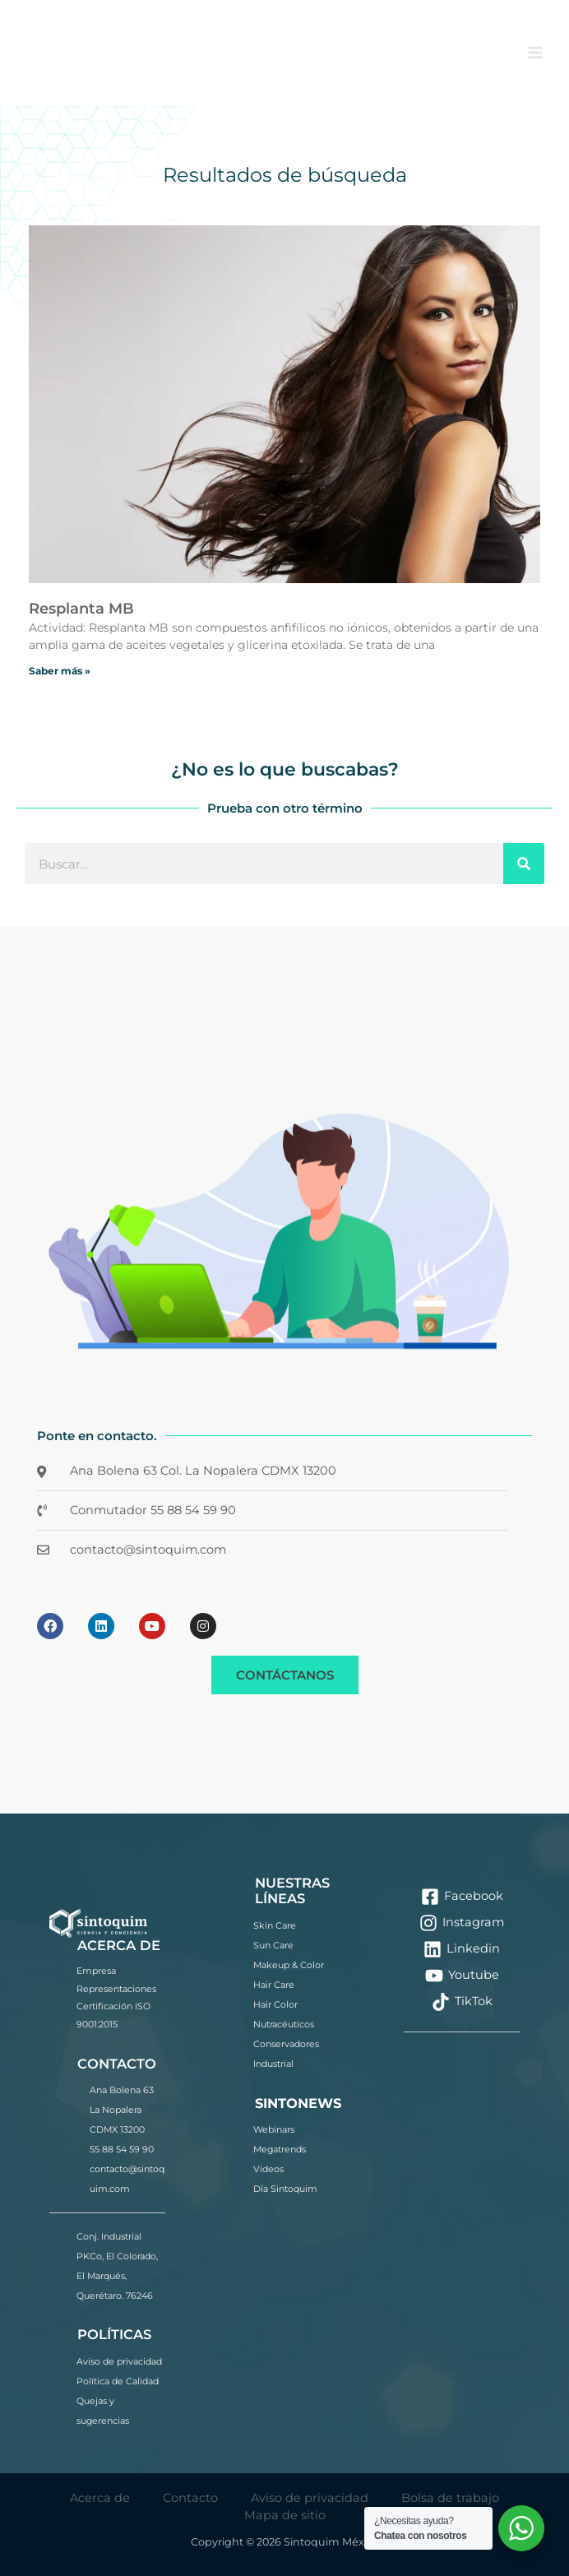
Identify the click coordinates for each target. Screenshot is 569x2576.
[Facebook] (462, 1897)
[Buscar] (523, 863)
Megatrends (279, 2149)
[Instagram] (462, 1923)
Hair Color (275, 2004)
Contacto (190, 2497)
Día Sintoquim (285, 2188)
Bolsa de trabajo (450, 2497)
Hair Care (273, 1984)
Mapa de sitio (285, 2515)
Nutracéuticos (283, 2024)
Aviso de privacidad (119, 2361)
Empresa (96, 1970)
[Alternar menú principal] (535, 52)
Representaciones (116, 1989)
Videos (268, 2169)
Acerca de (100, 2497)
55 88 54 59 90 (122, 2149)
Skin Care (274, 1925)
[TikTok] (462, 2002)
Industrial (273, 2063)
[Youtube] (462, 1976)
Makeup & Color (288, 1965)
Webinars (273, 2129)
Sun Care (273, 1945)
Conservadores (286, 2044)
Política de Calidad (117, 2381)
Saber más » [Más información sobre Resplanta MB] (59, 671)
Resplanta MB (81, 609)
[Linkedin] (462, 1949)
